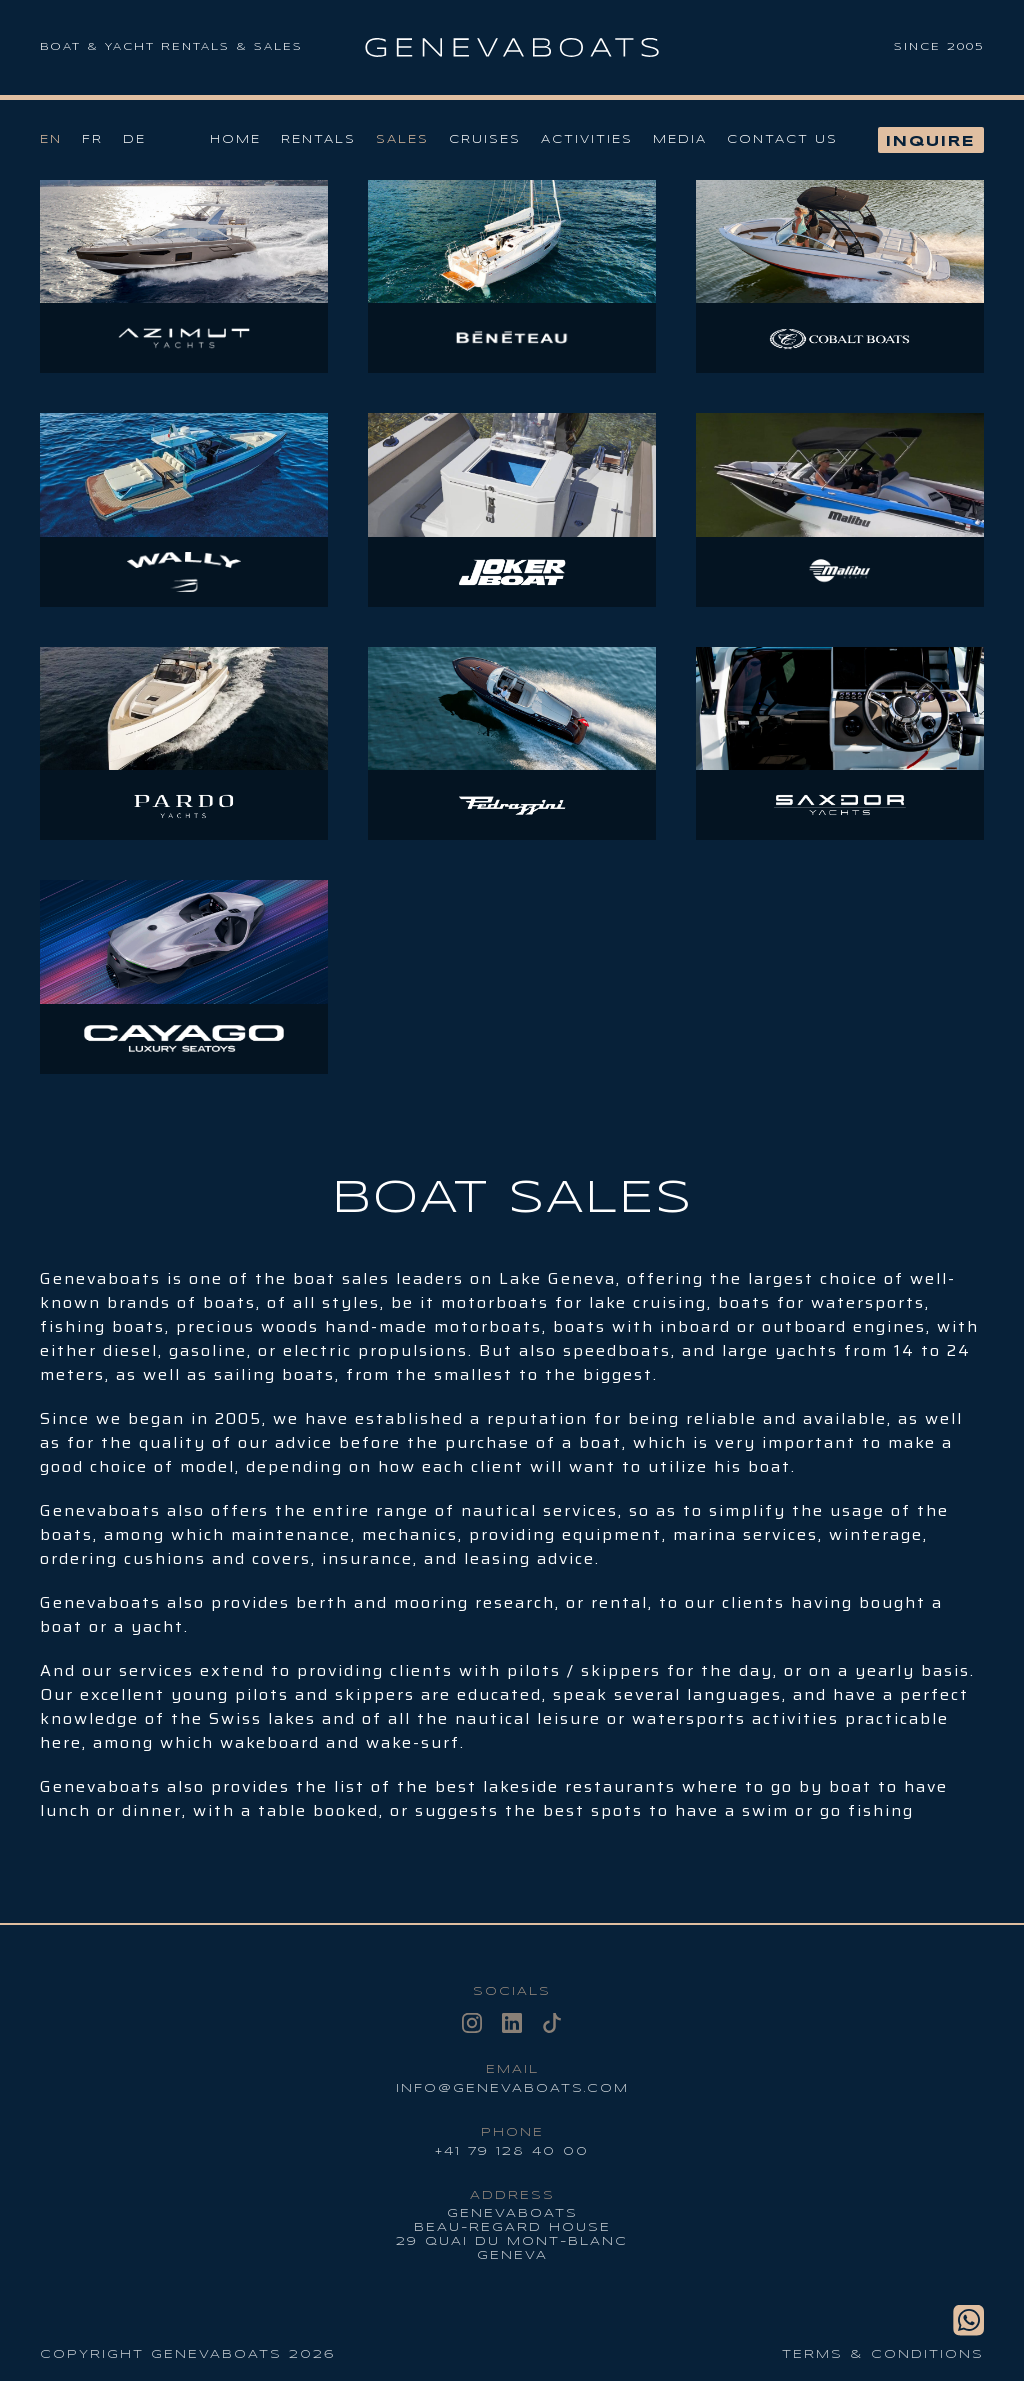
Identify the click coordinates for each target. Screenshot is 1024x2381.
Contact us (782, 139)
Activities (587, 139)
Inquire (931, 142)
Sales (402, 139)
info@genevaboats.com (512, 2088)
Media (680, 139)
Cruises (485, 139)
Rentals (318, 139)
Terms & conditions (883, 2354)
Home (235, 139)
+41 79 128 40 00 (512, 2151)
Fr (92, 139)
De (134, 139)
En (51, 139)
